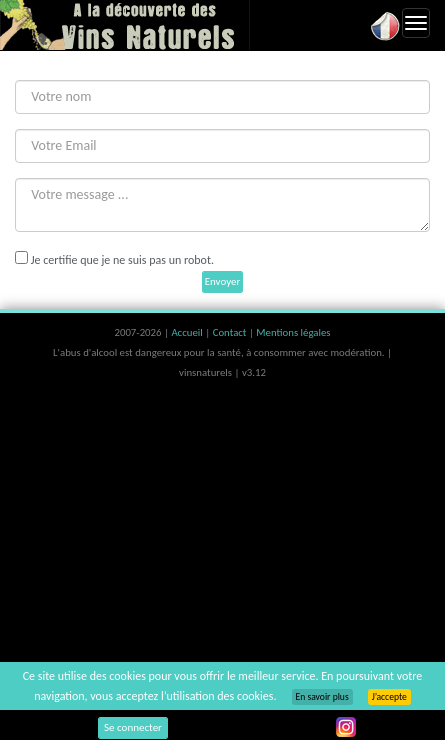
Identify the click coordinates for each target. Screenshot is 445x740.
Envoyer (223, 281)
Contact (231, 332)
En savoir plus (322, 697)
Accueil (188, 332)
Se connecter (133, 727)
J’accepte (389, 697)
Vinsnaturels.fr (125, 25)
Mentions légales (293, 332)
